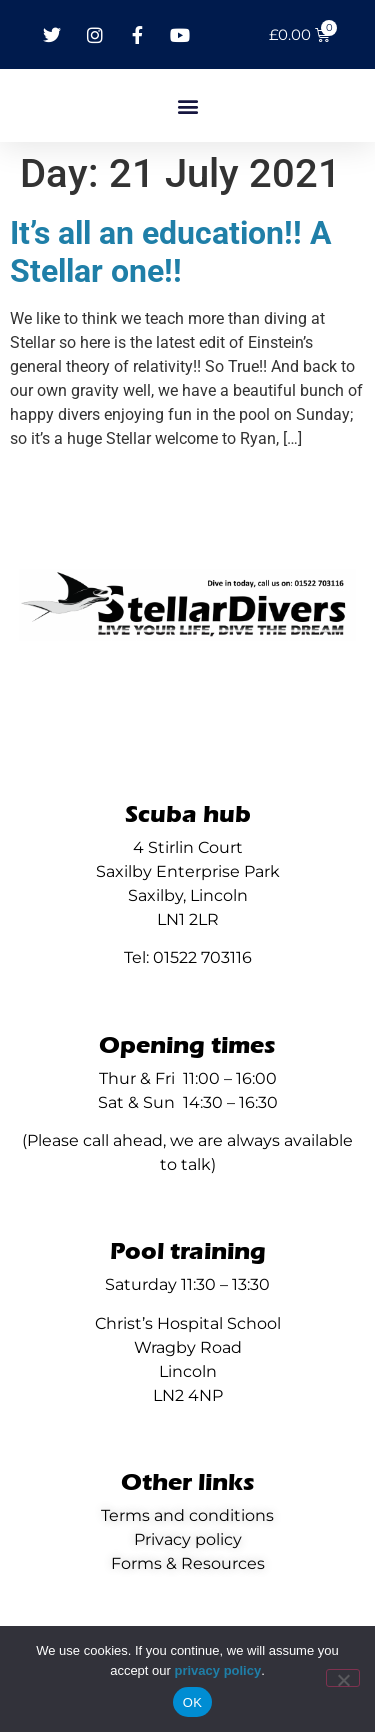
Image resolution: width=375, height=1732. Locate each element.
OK (192, 1702)
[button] (187, 105)
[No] (343, 1678)
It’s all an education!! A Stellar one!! (171, 252)
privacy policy (217, 1670)
